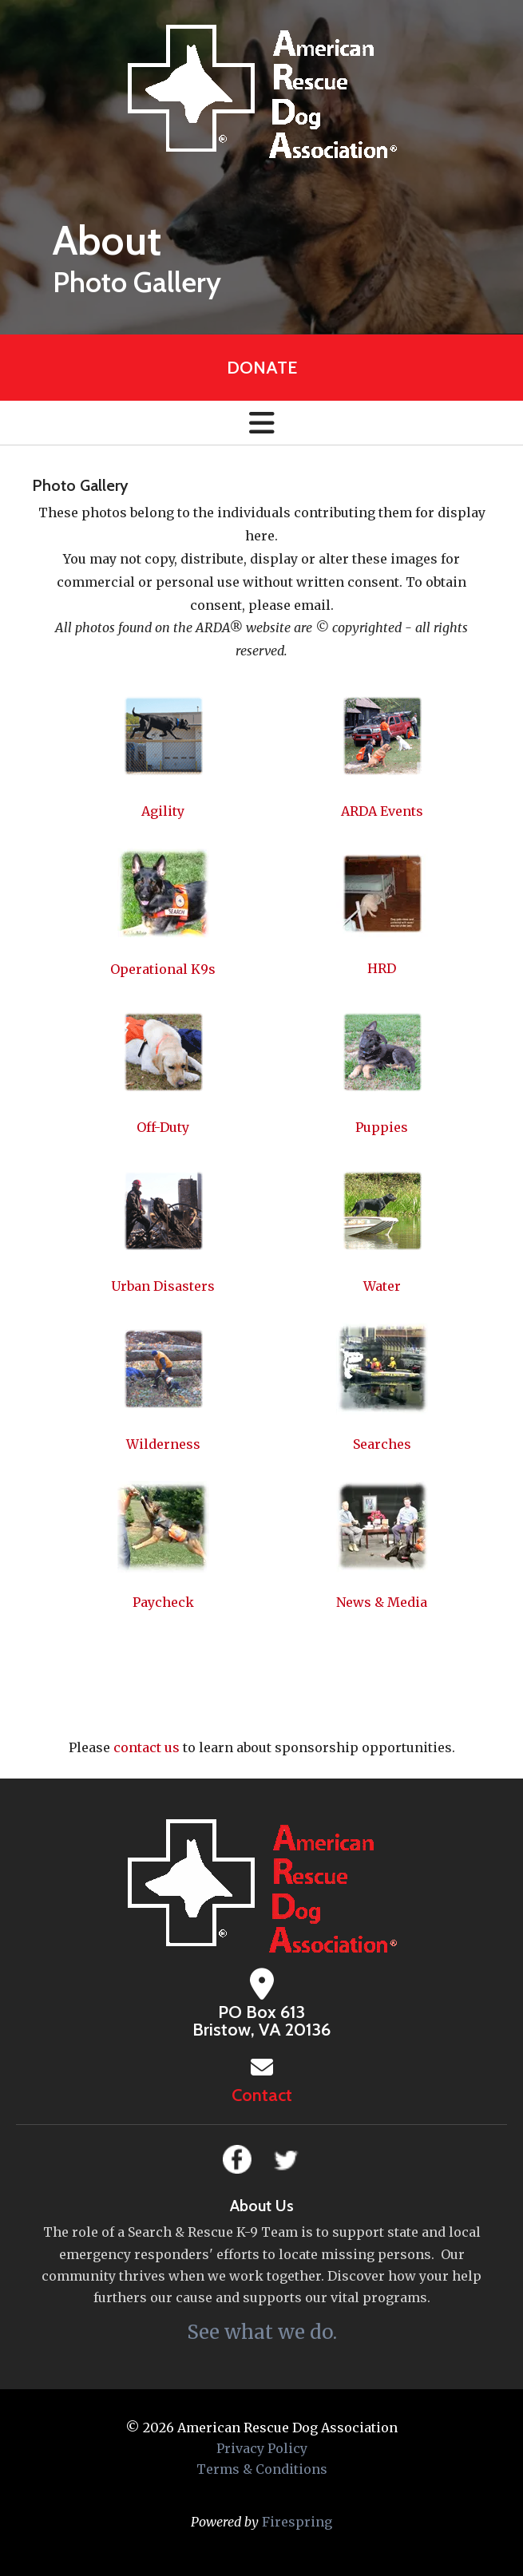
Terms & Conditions (261, 2469)
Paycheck (163, 1602)
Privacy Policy (261, 2448)
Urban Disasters (163, 1286)
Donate (262, 367)
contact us (146, 1747)
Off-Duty (163, 1127)
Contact (262, 2095)
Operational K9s (163, 969)
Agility (162, 811)
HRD (381, 968)
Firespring (297, 2522)
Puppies (381, 1127)
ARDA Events (382, 811)
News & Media (381, 1602)
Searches (382, 1444)
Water (382, 1286)
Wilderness (163, 1444)
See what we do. (262, 2332)
